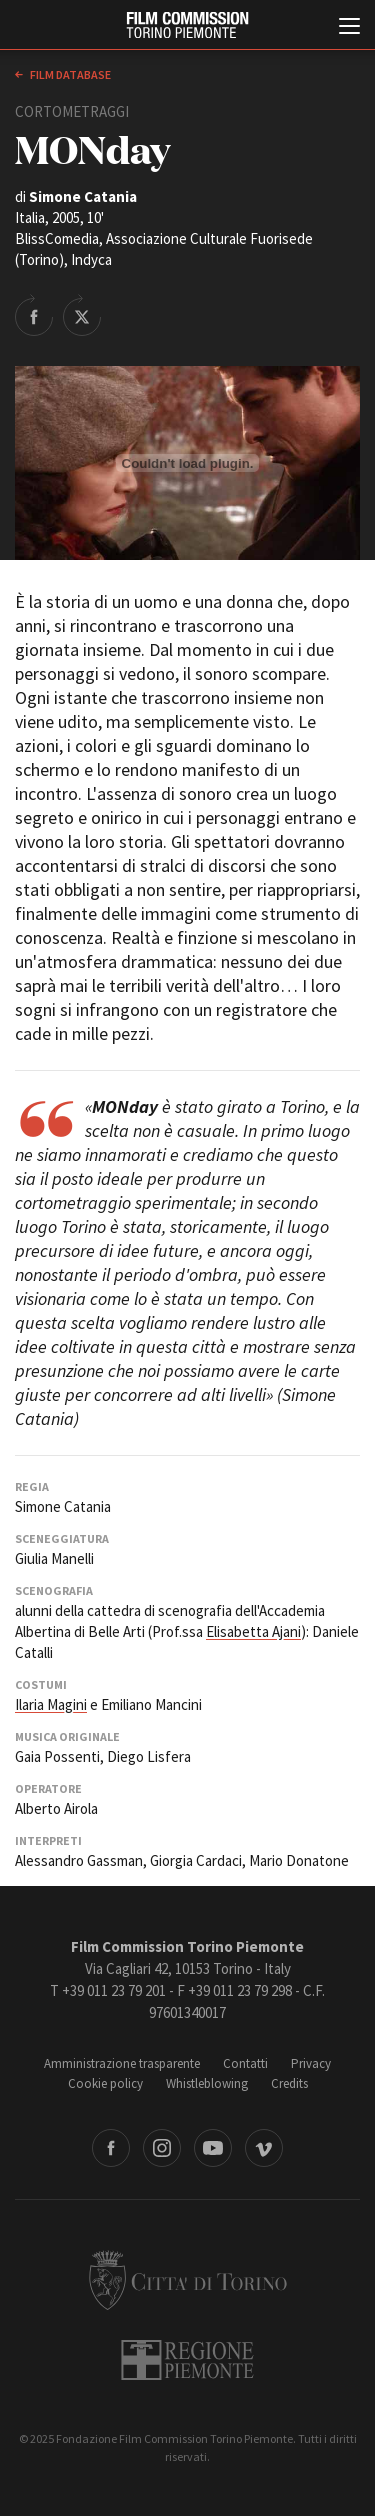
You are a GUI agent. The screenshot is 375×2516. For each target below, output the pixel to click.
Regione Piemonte (187, 2360)
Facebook (111, 2148)
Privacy (311, 2063)
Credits (289, 2083)
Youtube (213, 2148)
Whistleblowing (207, 2083)
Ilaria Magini (51, 1704)
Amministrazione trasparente (122, 2063)
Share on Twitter (82, 315)
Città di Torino (188, 2280)
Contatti (245, 2063)
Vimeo (264, 2148)
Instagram (162, 2148)
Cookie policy (105, 2083)
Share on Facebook (34, 315)
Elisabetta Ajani (253, 1631)
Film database (69, 74)
